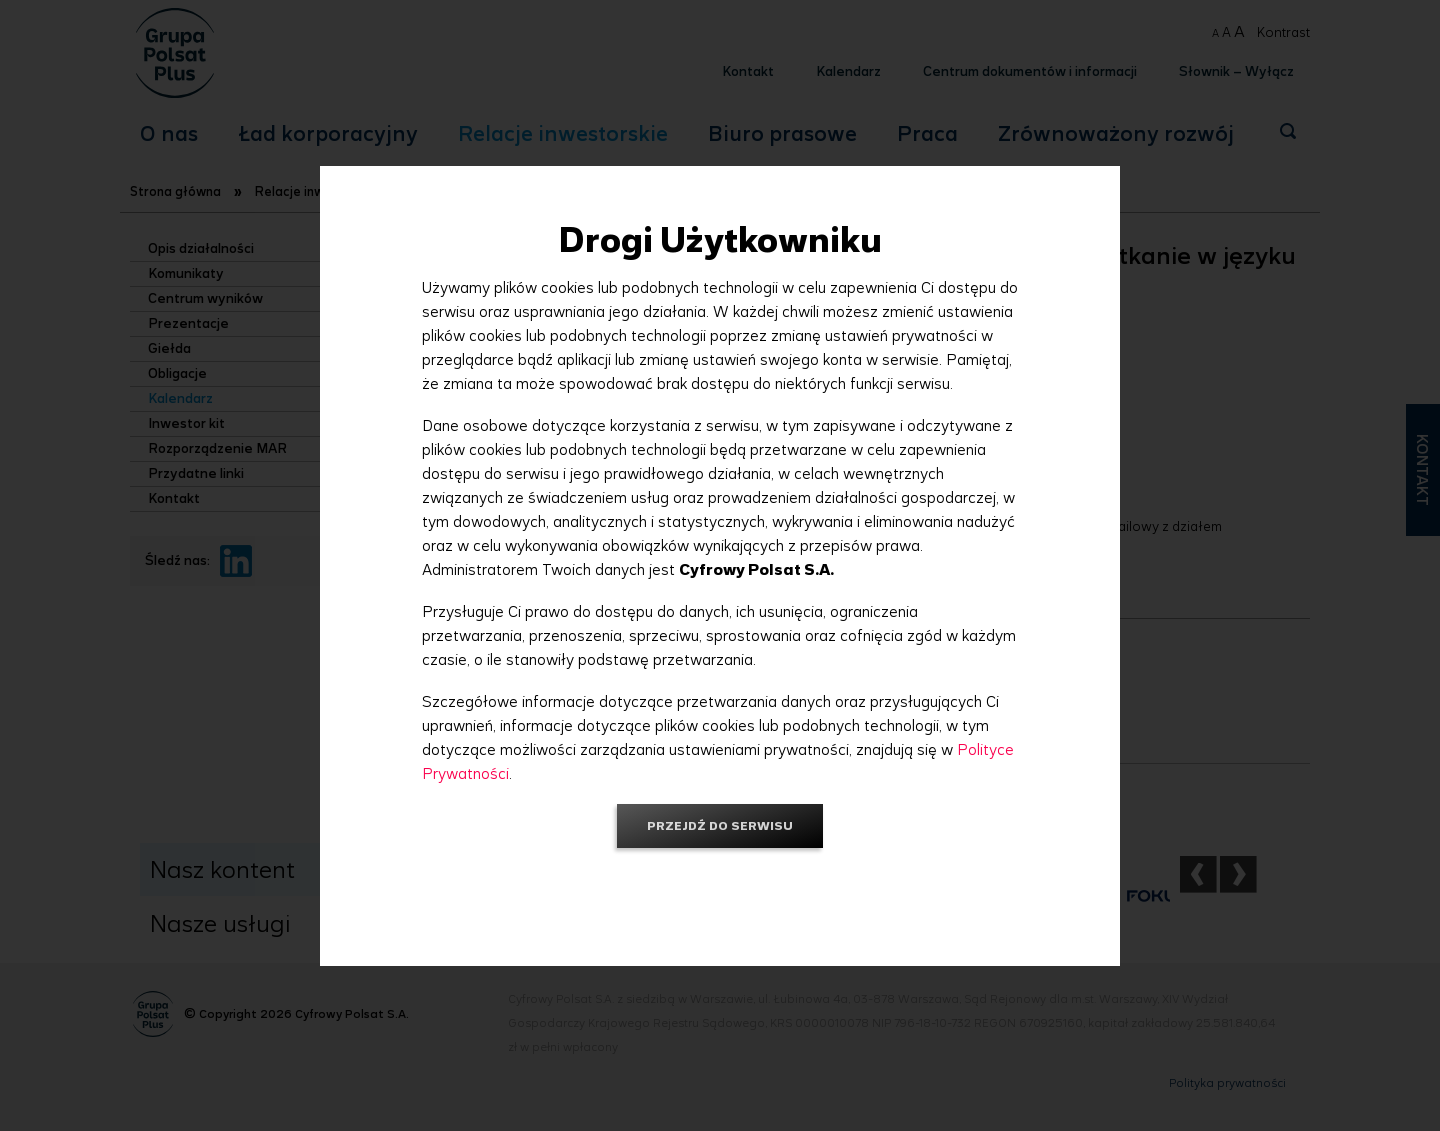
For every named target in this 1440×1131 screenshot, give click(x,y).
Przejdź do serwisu (720, 825)
